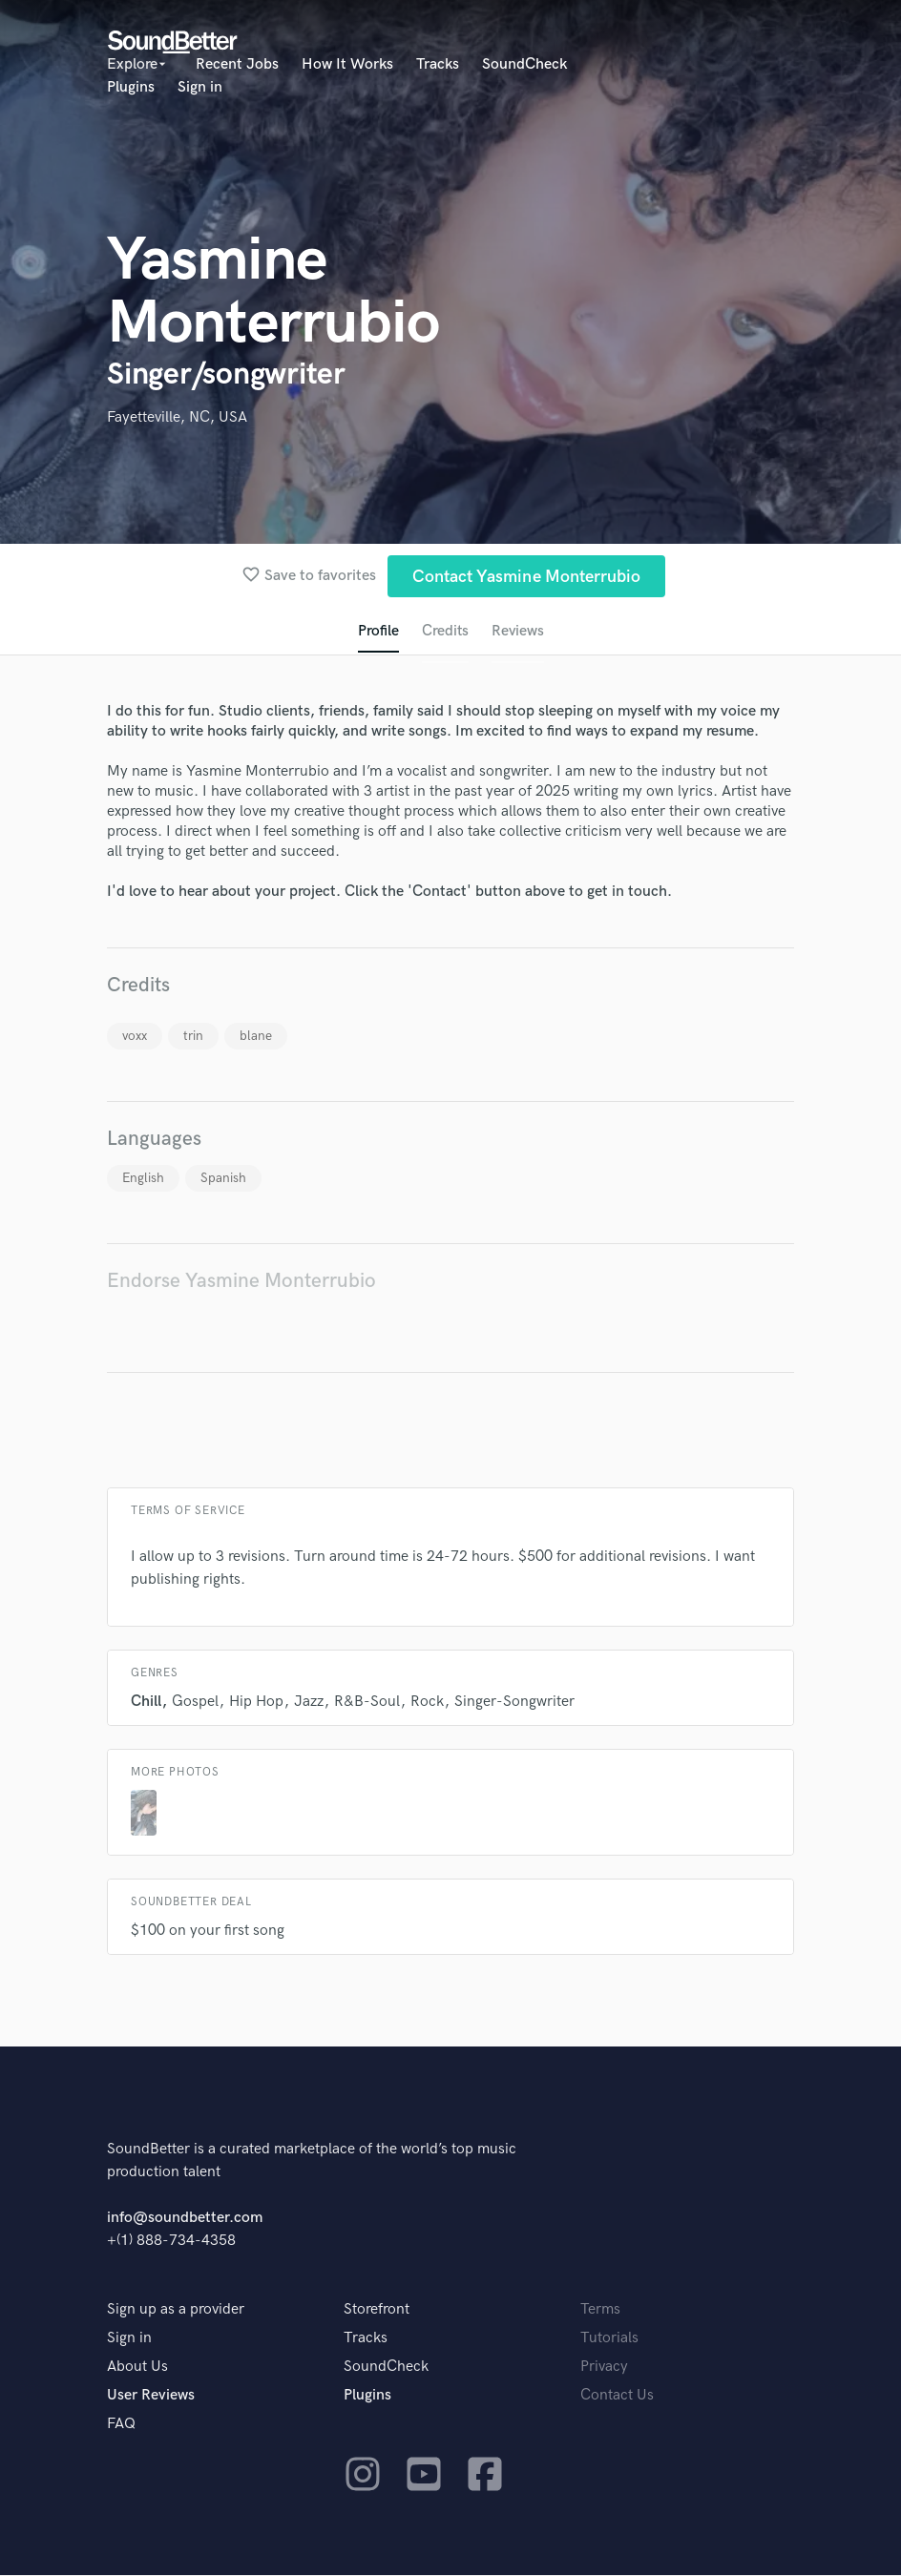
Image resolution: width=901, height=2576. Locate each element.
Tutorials (609, 2339)
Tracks (437, 64)
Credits (445, 632)
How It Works (347, 64)
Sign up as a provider (175, 2310)
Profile (377, 632)
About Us (137, 2367)
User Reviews (151, 2396)
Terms (600, 2310)
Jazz (309, 1702)
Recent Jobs (237, 64)
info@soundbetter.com (184, 2219)
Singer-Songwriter (514, 1702)
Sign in (200, 87)
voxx (134, 1036)
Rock (427, 1702)
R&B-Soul (367, 1702)
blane (256, 1036)
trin (193, 1036)
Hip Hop (256, 1702)
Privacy (604, 2367)
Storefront (376, 2310)
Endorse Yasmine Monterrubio (241, 1282)
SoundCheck (524, 64)
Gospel (195, 1702)
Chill (146, 1702)
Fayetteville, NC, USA (177, 417)
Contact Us (617, 2396)
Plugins (131, 87)
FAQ (121, 2425)
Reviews (518, 632)
